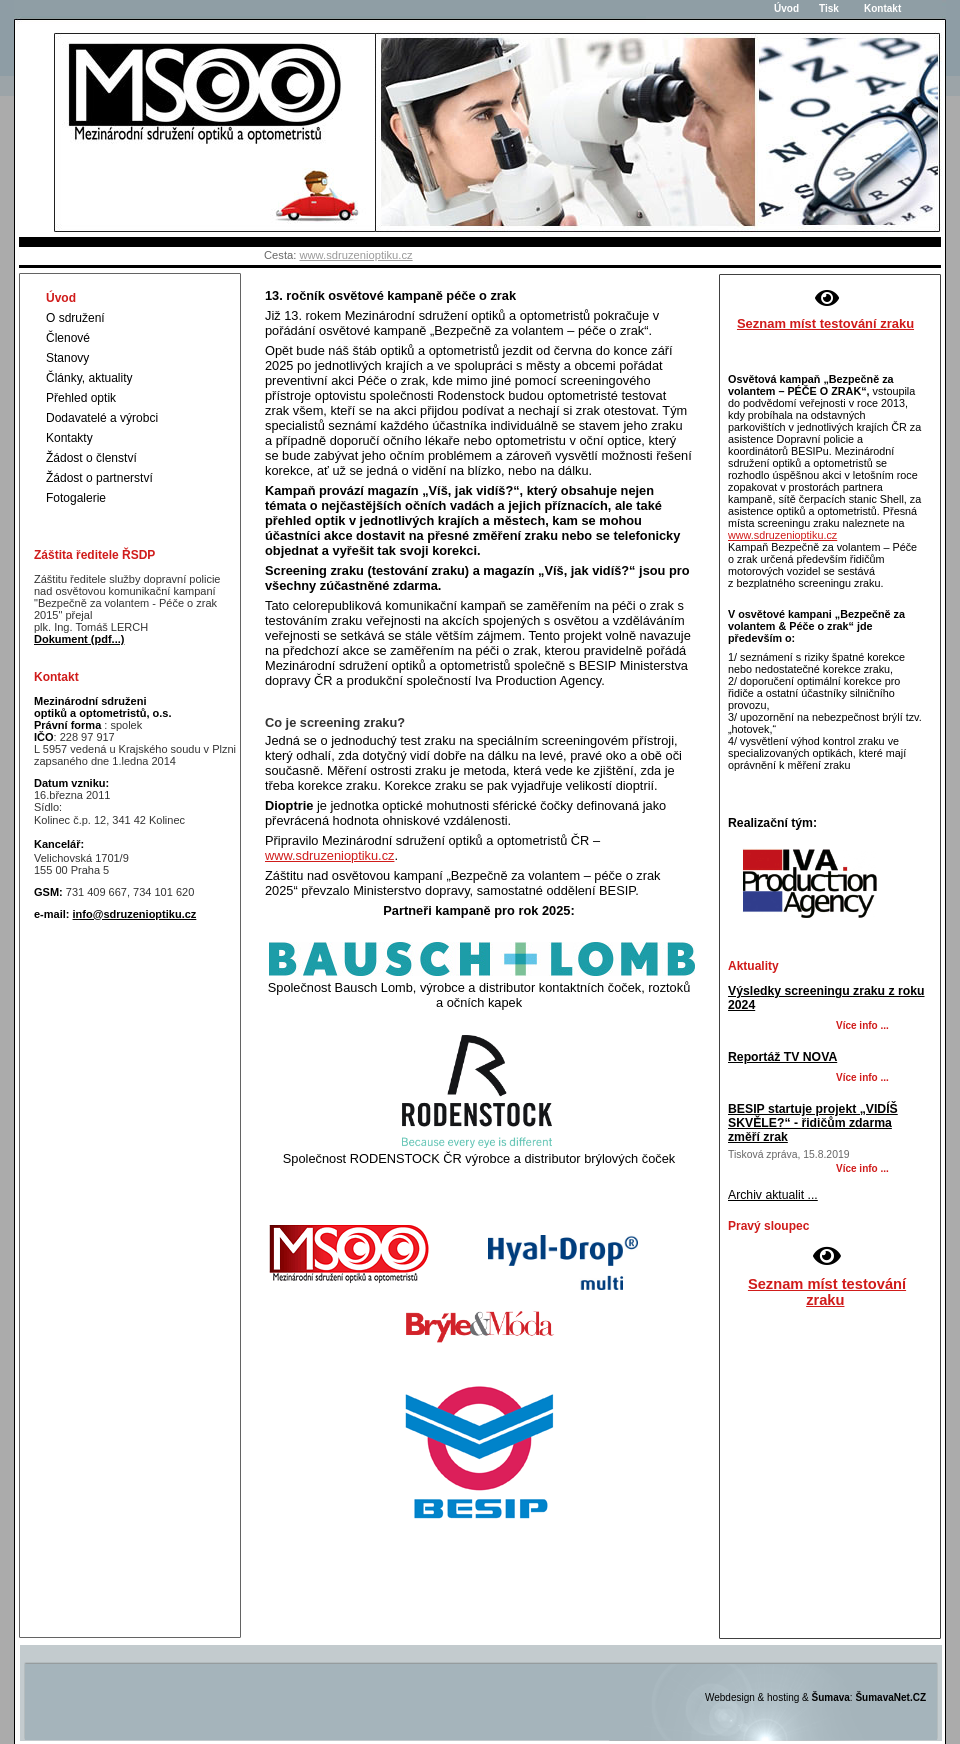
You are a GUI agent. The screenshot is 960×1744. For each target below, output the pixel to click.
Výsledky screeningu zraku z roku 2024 (826, 998)
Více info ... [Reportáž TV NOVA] (862, 1077)
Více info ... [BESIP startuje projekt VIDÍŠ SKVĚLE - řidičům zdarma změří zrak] (862, 1168)
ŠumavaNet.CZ (890, 1697)
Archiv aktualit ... (773, 1195)
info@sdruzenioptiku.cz (135, 914)
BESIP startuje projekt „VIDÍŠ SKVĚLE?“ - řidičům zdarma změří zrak (813, 1123)
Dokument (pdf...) (79, 639)
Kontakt (874, 8)
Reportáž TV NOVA (782, 1057)
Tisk (829, 8)
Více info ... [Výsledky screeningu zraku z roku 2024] (862, 1025)
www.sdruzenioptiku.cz (355, 255)
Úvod (784, 8)
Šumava (831, 1697)
